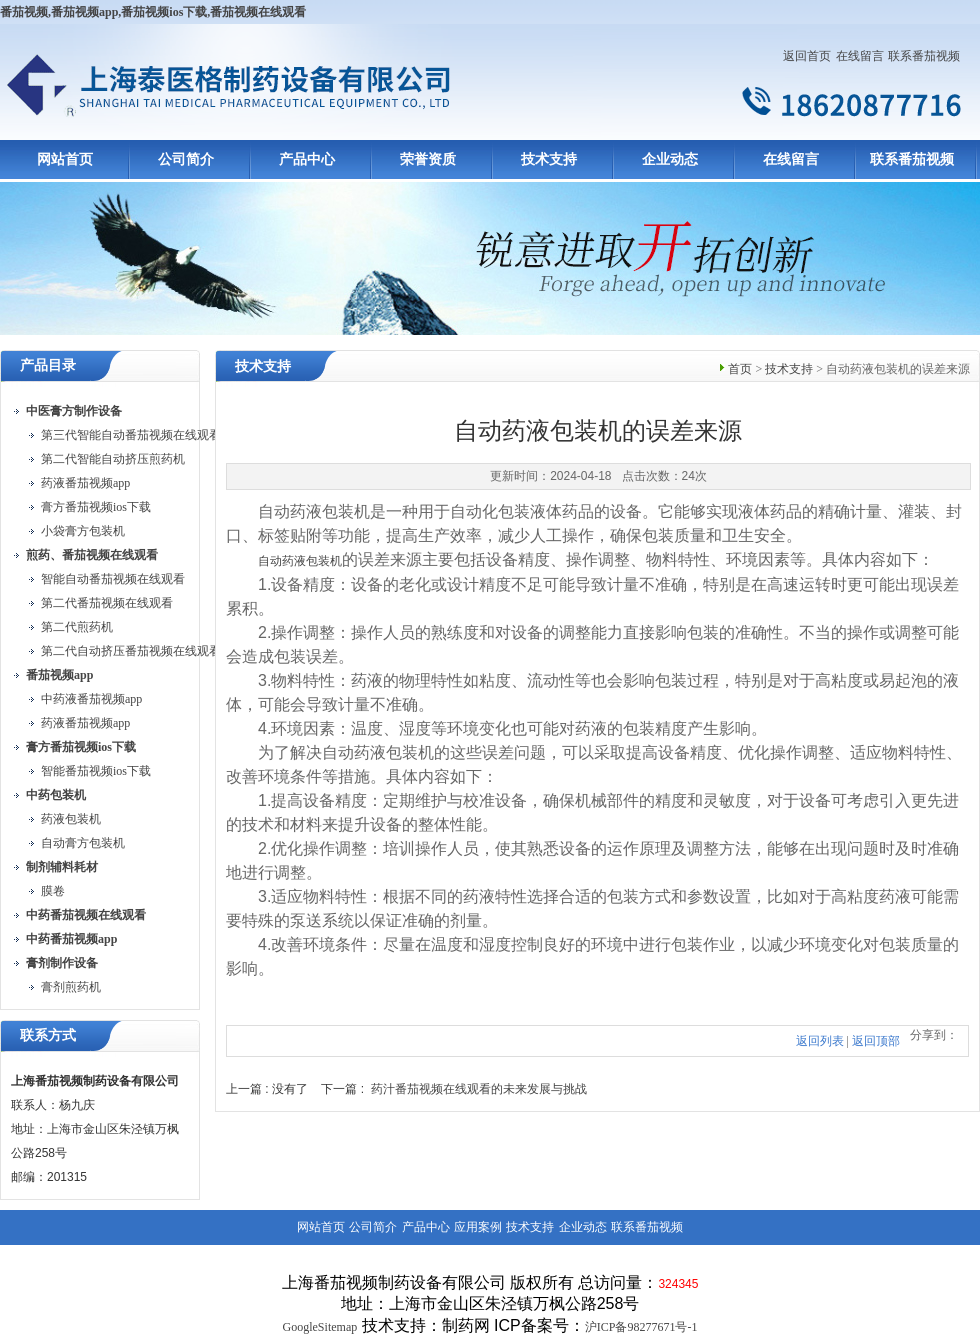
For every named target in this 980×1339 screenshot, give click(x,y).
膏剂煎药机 (71, 987)
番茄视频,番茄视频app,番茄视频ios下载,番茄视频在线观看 (153, 12)
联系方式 (48, 1035)
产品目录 (48, 365)
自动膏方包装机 (83, 843)
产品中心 (307, 159)
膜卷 (53, 891)
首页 (740, 369)
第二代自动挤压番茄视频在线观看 (131, 651)
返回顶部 (876, 1041)
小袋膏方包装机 (83, 531)
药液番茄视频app (85, 483)
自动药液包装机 (300, 561)
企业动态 (670, 159)
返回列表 (820, 1041)
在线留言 (860, 56)
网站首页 (65, 159)
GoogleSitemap (320, 1327)
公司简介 (186, 159)
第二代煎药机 (77, 627)
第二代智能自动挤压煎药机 (113, 459)
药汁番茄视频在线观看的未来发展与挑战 (479, 1089)
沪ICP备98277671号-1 (641, 1327)
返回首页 (807, 56)
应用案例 (478, 1227)
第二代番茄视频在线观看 (107, 603)
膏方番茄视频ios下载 (96, 507)
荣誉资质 (428, 159)
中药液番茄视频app (91, 699)
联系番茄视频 (924, 56)
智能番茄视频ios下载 (96, 771)
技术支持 (549, 159)
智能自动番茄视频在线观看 (113, 579)
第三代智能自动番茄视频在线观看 (131, 435)
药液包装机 (71, 819)
